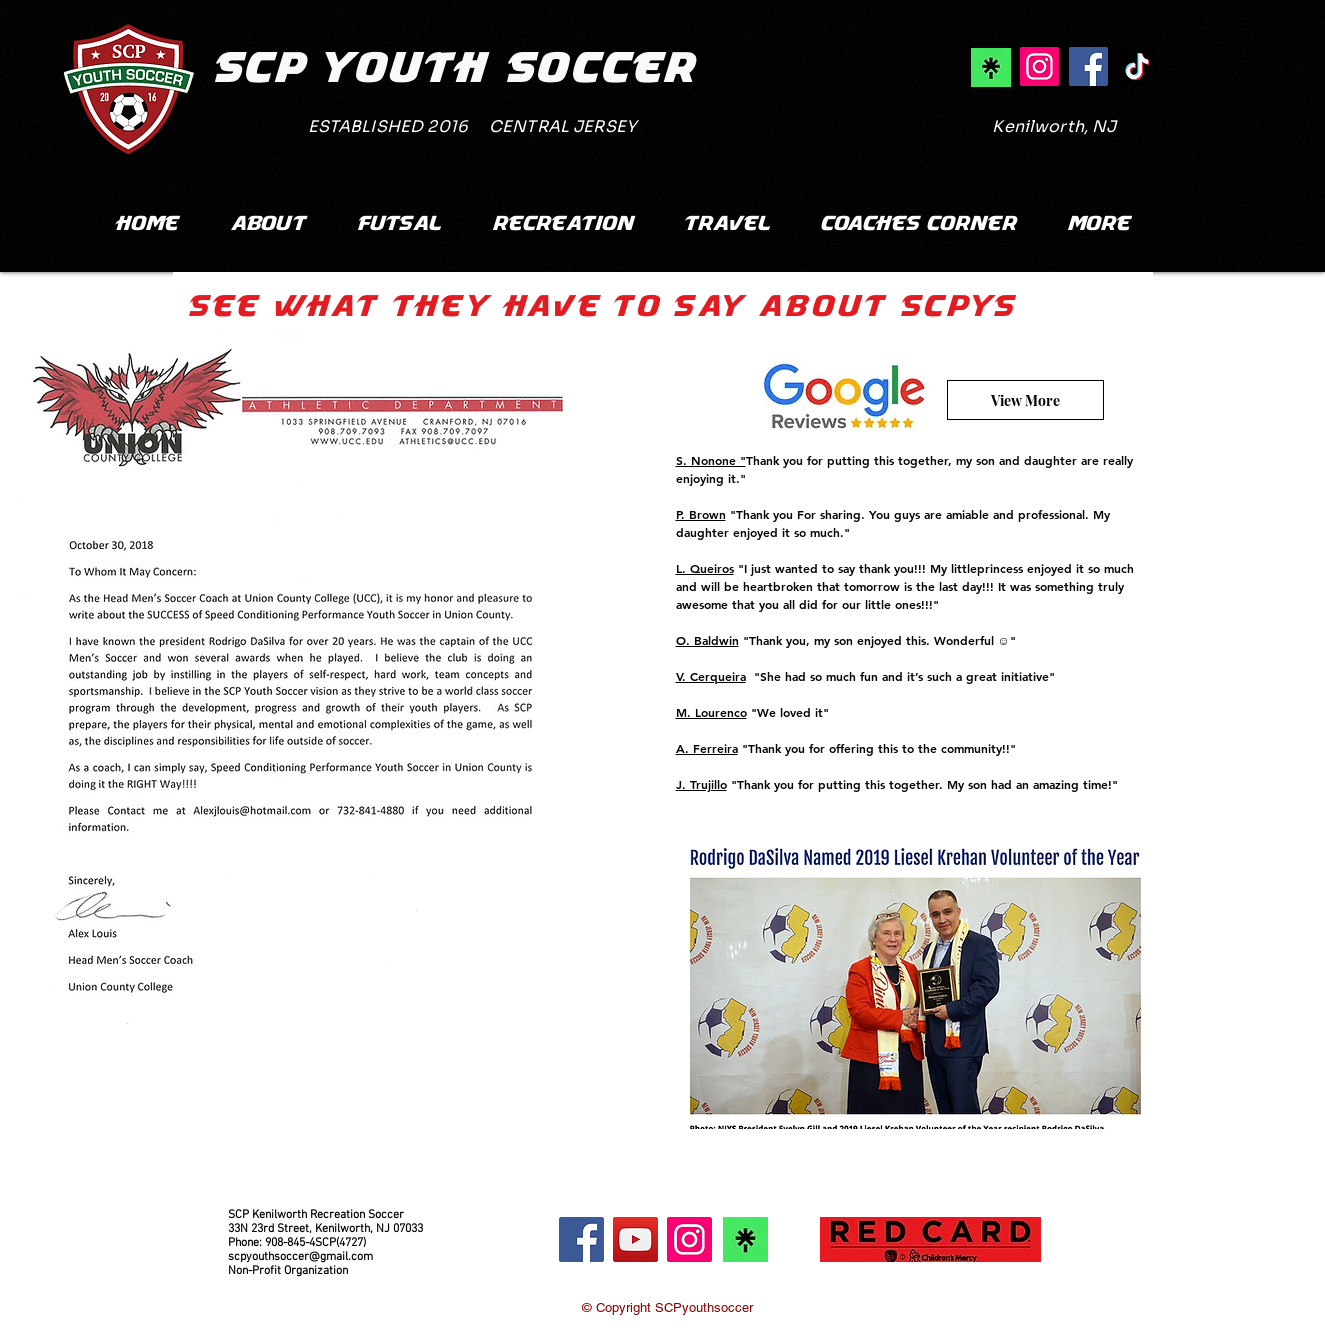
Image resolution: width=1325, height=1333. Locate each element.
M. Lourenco (711, 712)
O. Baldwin (707, 640)
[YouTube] (635, 1239)
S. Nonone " (711, 460)
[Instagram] (689, 1239)
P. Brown (701, 514)
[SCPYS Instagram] (1039, 66)
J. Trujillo (701, 784)
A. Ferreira (707, 748)
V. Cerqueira (711, 676)
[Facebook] (581, 1239)
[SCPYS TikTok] (1137, 66)
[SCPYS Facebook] (1088, 66)
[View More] (1025, 400)
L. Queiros (705, 568)
